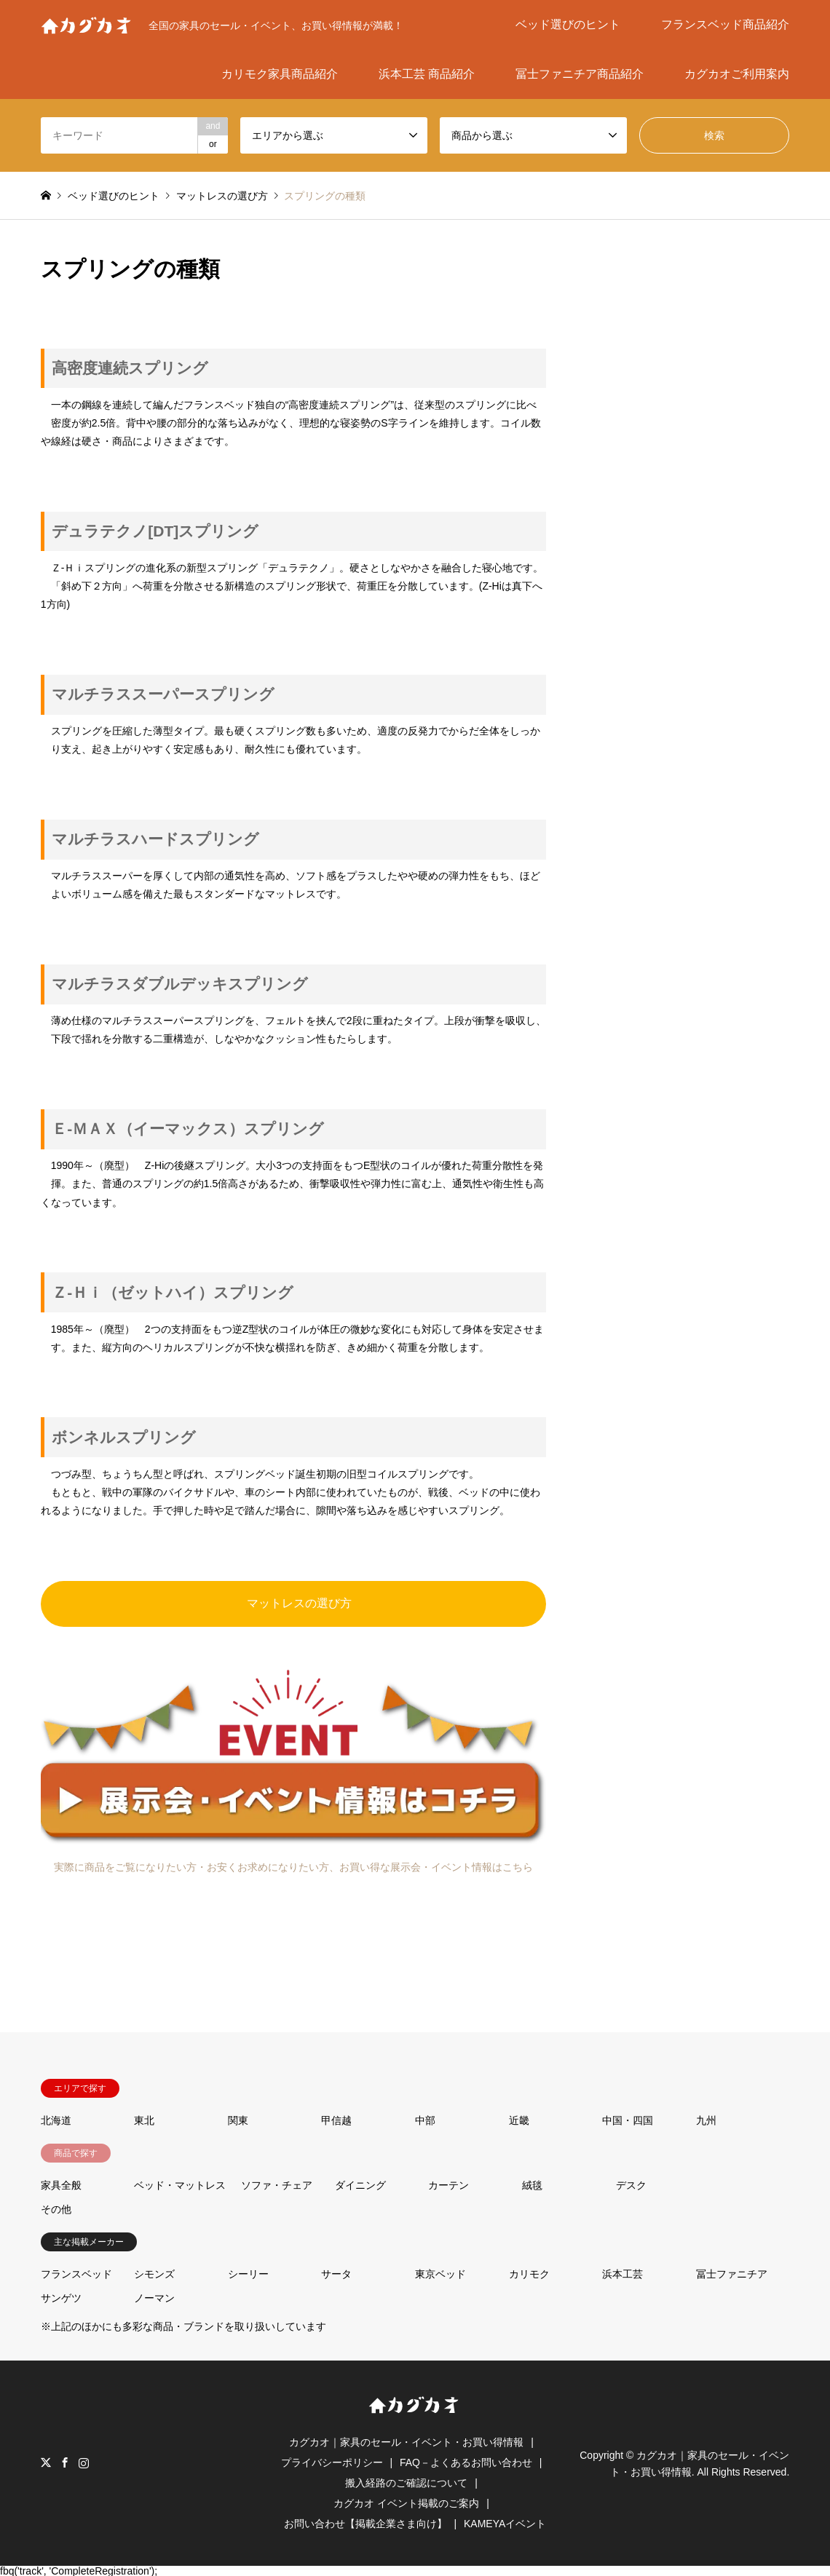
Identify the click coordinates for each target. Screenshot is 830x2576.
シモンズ (154, 2274)
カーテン (448, 2185)
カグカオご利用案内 (736, 74)
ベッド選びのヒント (567, 24)
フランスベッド (76, 2274)
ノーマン (154, 2298)
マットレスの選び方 (299, 1603)
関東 (238, 2120)
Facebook (65, 2462)
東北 (144, 2120)
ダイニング (360, 2185)
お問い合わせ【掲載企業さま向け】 (365, 2523)
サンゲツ (61, 2298)
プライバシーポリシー (332, 2462)
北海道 (56, 2120)
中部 (425, 2120)
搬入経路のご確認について (406, 2483)
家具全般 (61, 2185)
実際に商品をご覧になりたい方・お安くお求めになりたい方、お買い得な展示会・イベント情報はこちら (293, 1867)
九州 (706, 2120)
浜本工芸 (622, 2274)
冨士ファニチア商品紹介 (579, 74)
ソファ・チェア (276, 2185)
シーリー (248, 2274)
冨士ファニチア (731, 2274)
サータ (336, 2274)
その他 (56, 2209)
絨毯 (532, 2185)
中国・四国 (627, 2120)
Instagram (84, 2462)
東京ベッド (440, 2274)
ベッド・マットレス (180, 2185)
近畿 (519, 2120)
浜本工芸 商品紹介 (427, 74)
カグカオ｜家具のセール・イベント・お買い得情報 (406, 2442)
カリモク (529, 2274)
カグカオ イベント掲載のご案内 (406, 2503)
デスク (631, 2185)
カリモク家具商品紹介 (279, 74)
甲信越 (336, 2120)
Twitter (46, 2462)
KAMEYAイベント (505, 2523)
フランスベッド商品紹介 (725, 24)
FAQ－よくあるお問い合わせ (466, 2462)
